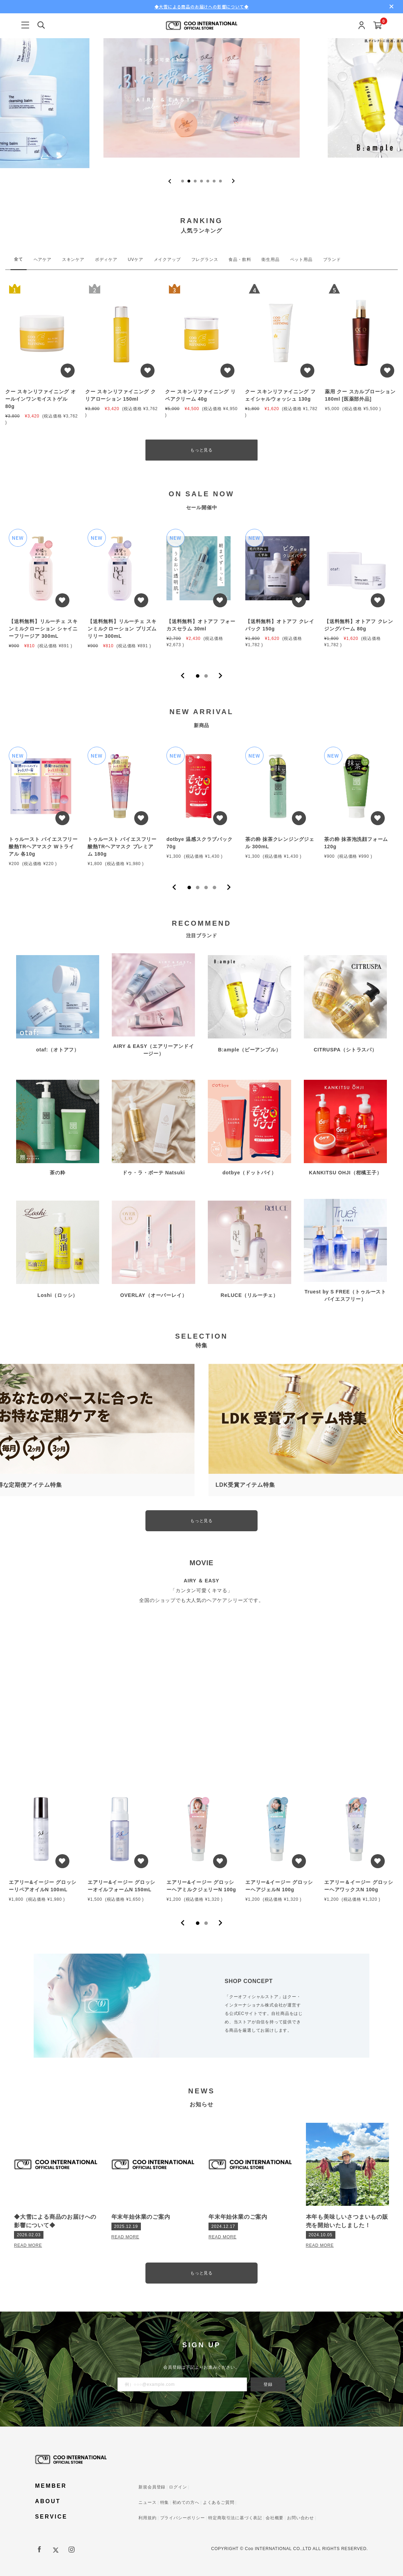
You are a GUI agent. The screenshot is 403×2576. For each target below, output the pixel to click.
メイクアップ (167, 259)
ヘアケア (43, 259)
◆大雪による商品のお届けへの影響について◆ (202, 6)
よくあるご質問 (218, 2502)
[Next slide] (233, 181)
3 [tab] (206, 887)
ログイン (178, 2487)
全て (18, 259)
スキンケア (73, 259)
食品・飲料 (239, 259)
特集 (164, 2502)
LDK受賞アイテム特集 (245, 1485)
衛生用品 (270, 259)
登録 (268, 2384)
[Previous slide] (169, 181)
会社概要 (275, 2517)
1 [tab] (197, 676)
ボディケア (106, 259)
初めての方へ (185, 2502)
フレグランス (204, 259)
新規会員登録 (151, 2487)
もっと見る (201, 450)
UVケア (135, 259)
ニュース (147, 2502)
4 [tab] (214, 887)
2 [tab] (206, 676)
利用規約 (147, 2517)
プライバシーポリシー (182, 2517)
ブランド (332, 259)
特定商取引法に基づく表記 (235, 2517)
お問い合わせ (300, 2517)
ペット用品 (301, 259)
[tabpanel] (44, 592)
